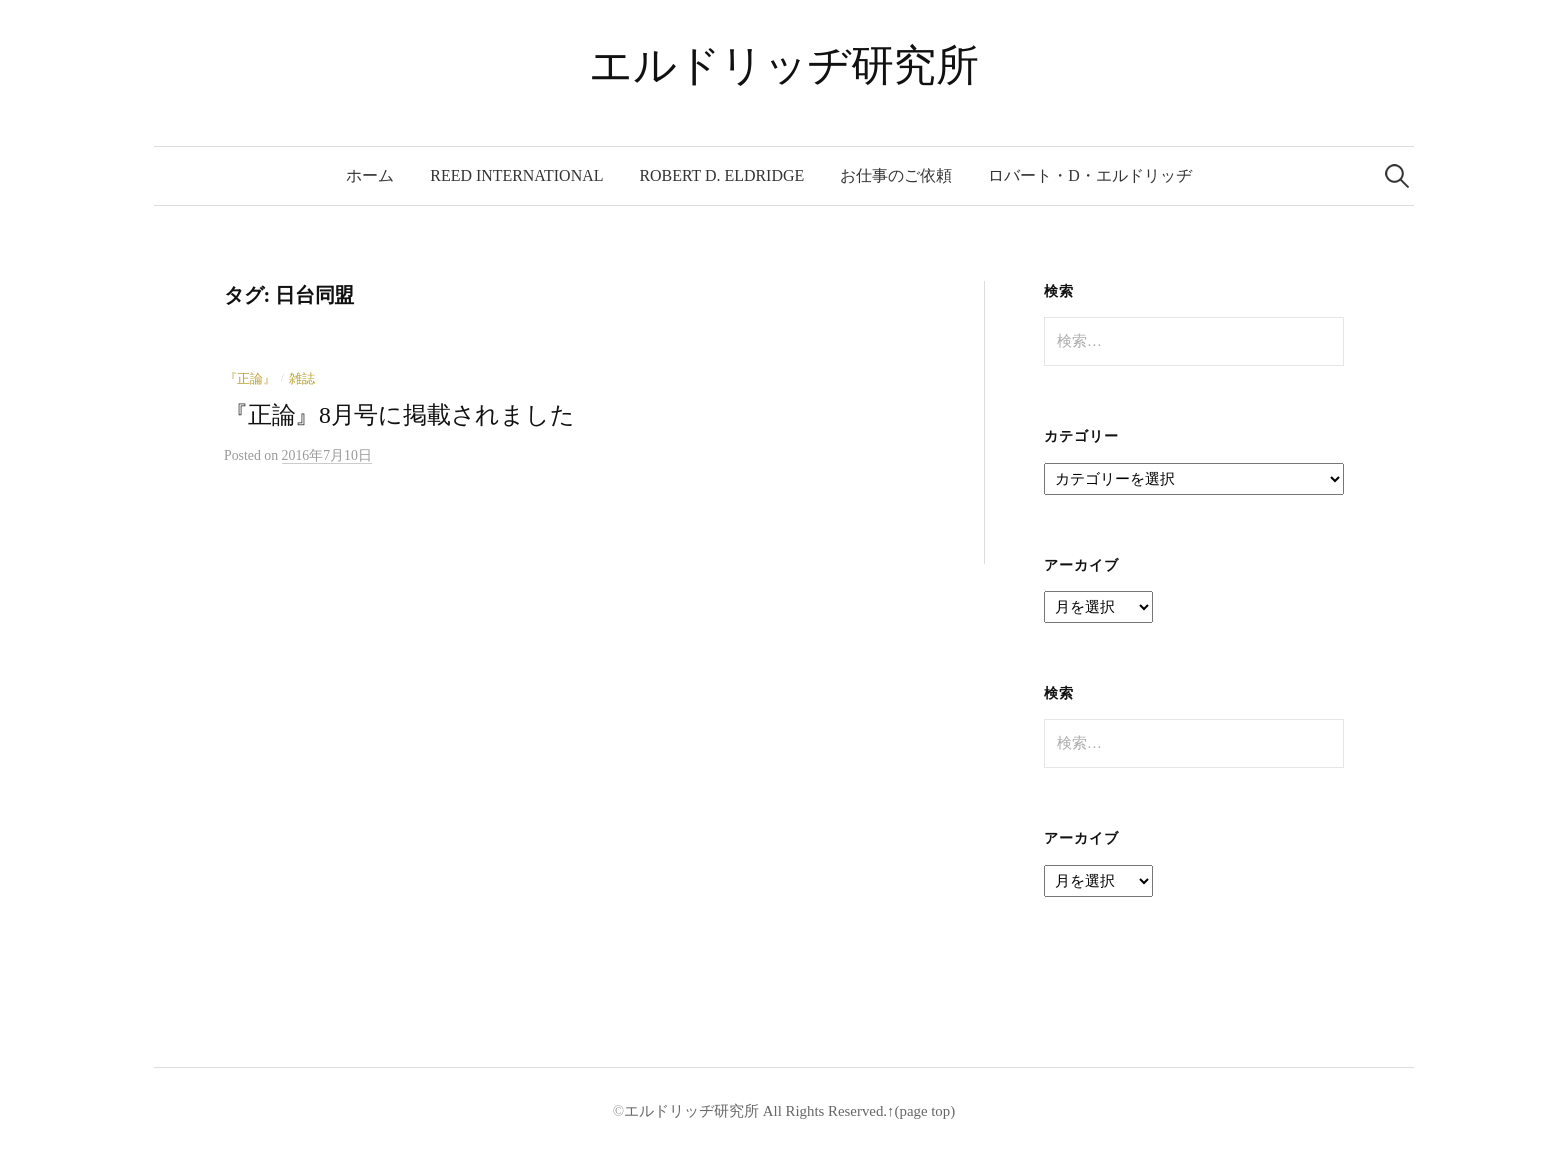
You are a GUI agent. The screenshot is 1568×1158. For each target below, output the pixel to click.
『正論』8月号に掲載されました (399, 415)
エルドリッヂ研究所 (783, 65)
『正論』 (250, 379)
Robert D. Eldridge (721, 175)
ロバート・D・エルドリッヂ (1090, 175)
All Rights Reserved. (823, 1111)
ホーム (370, 175)
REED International (516, 175)
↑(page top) (921, 1111)
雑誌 (302, 379)
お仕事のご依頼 (896, 175)
